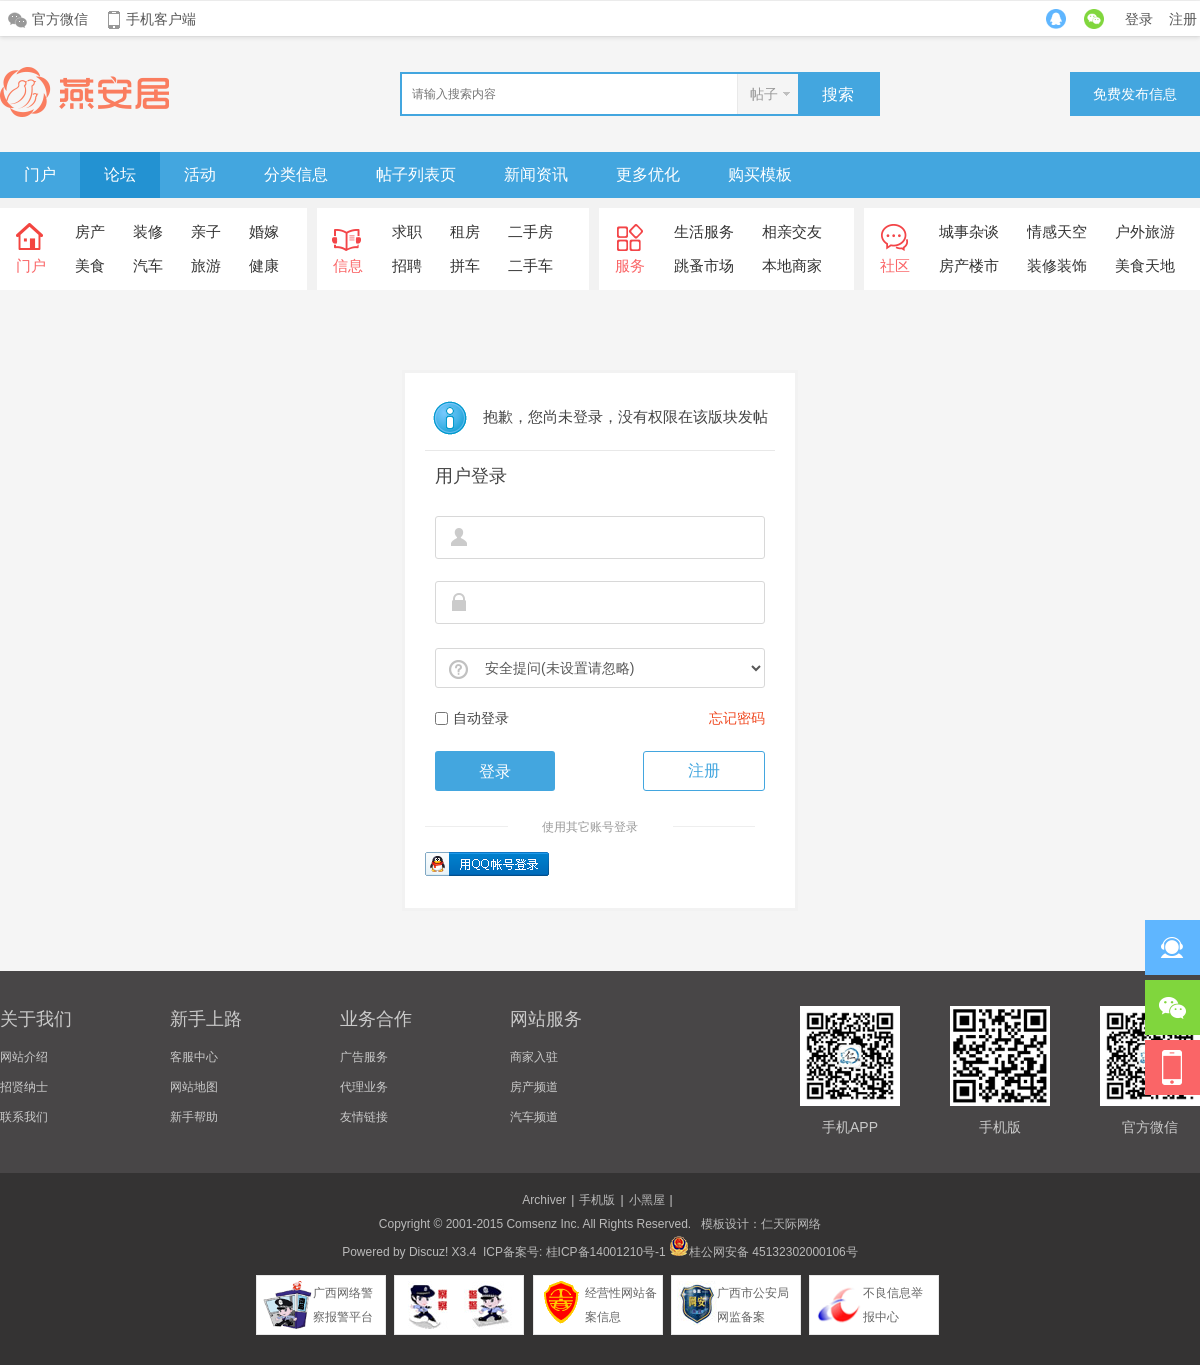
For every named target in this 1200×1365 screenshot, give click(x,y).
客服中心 (194, 1057)
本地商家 (792, 265)
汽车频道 (534, 1117)
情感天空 (1057, 231)
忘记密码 (737, 718)
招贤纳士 (24, 1087)
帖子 (764, 94)
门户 (40, 174)
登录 (1139, 19)
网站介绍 (24, 1057)
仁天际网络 (791, 1224)
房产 (90, 231)
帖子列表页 (416, 174)
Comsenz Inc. (542, 1224)
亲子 (206, 231)
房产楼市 (969, 265)
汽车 (148, 265)
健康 (264, 265)
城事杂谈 (969, 231)
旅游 (206, 265)
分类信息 (296, 174)
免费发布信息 (1135, 94)
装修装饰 (1057, 265)
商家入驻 (534, 1057)
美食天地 (1145, 265)
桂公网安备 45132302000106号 (763, 1252)
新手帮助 (194, 1117)
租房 (465, 231)
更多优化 (648, 174)
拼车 (465, 265)
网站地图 (194, 1087)
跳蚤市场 (704, 265)
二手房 (530, 231)
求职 (407, 231)
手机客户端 (161, 19)
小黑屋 (647, 1200)
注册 (1183, 19)
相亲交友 (792, 231)
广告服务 (364, 1057)
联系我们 (24, 1117)
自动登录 (472, 718)
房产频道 (534, 1087)
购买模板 (760, 174)
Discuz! (428, 1252)
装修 (148, 231)
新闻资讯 (536, 174)
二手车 (530, 265)
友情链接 (364, 1117)
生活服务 (704, 231)
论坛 (120, 174)
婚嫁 (264, 231)
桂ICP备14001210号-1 (606, 1252)
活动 (200, 174)
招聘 (407, 265)
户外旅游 (1145, 231)
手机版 (597, 1200)
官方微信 (60, 19)
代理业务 (364, 1087)
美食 (90, 265)
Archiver (544, 1200)
